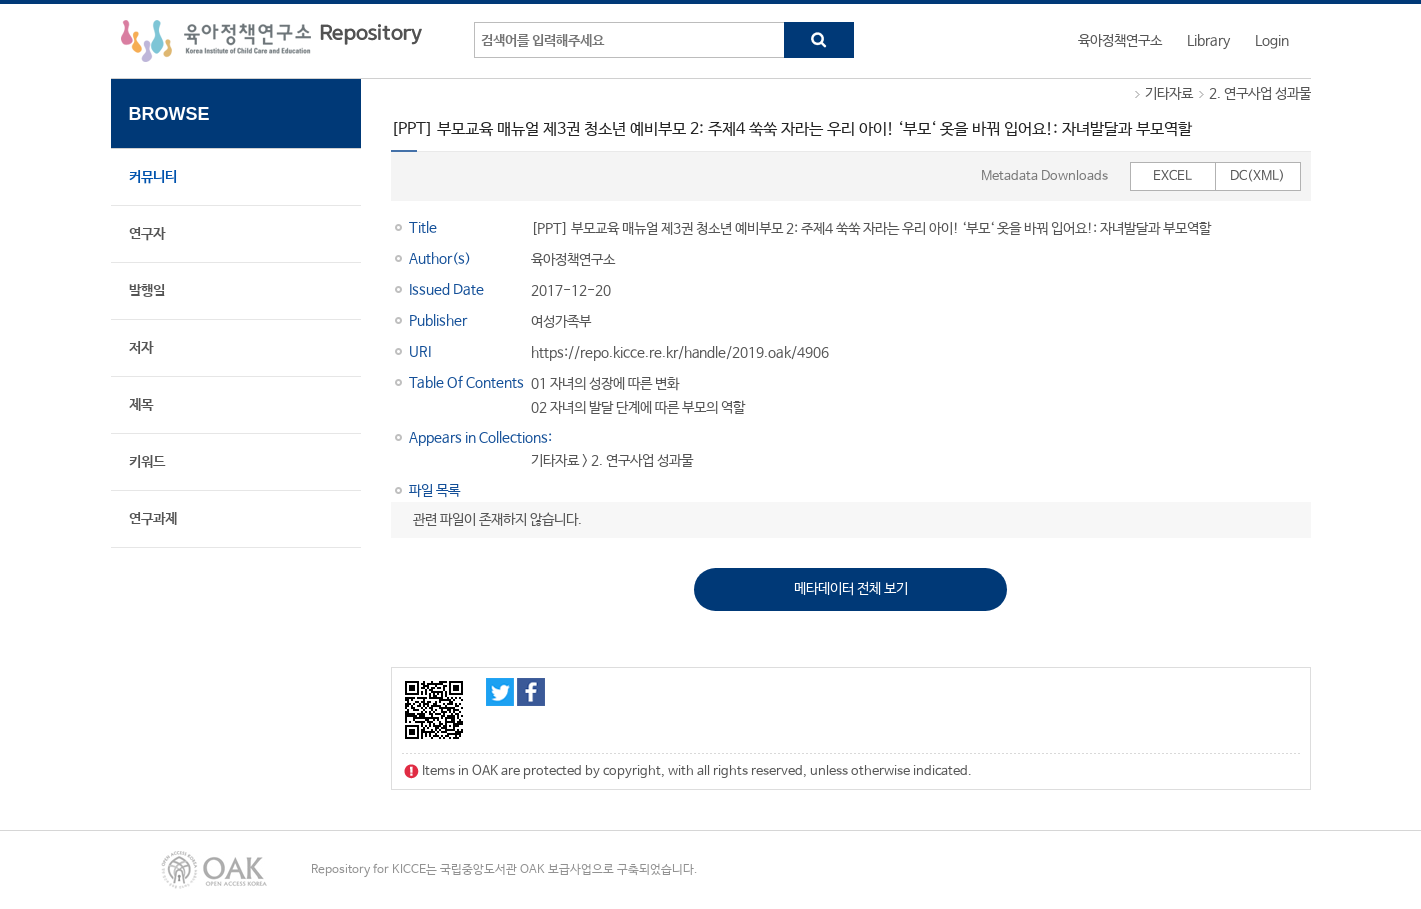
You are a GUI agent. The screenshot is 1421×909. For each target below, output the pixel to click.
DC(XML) (1257, 176)
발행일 (147, 291)
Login (1272, 41)
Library (1208, 41)
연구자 (147, 234)
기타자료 (1169, 94)
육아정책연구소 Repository (271, 41)
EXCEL (1172, 176)
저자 (141, 348)
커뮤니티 (153, 177)
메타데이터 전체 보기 (851, 589)
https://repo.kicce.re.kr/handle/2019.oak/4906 (680, 353)
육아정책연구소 (1120, 41)
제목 (141, 405)
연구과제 (153, 519)
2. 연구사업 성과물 (1260, 94)
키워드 (147, 462)
